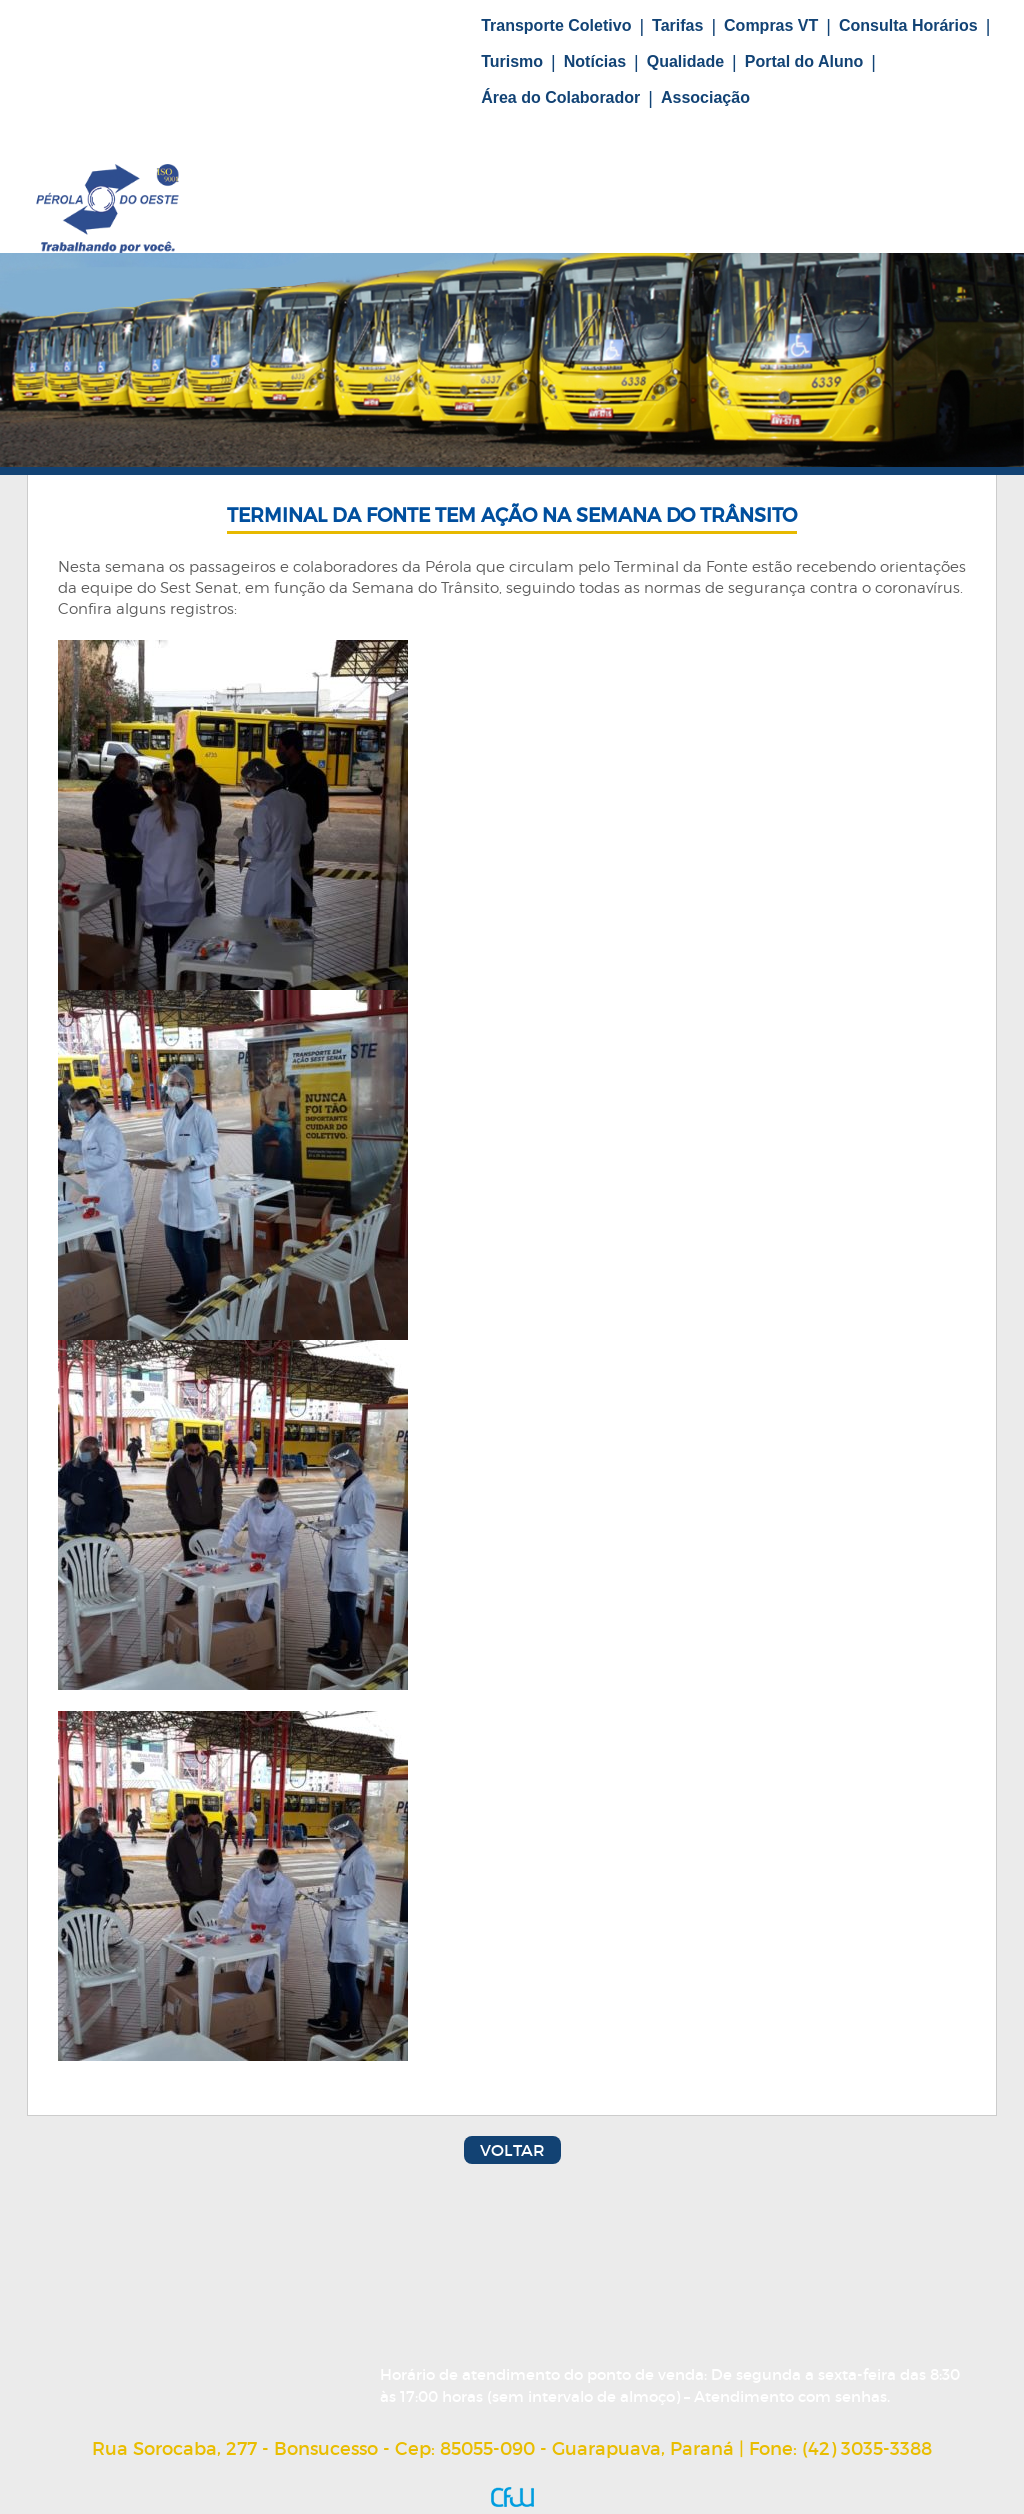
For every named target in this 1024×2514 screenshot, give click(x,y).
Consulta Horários (908, 25)
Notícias (595, 61)
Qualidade (685, 61)
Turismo (512, 61)
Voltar (512, 2150)
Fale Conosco (228, 116)
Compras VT (771, 25)
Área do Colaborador (560, 97)
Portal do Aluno (804, 61)
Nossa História (270, 38)
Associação (705, 97)
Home (150, 38)
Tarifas (677, 25)
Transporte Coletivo (556, 25)
